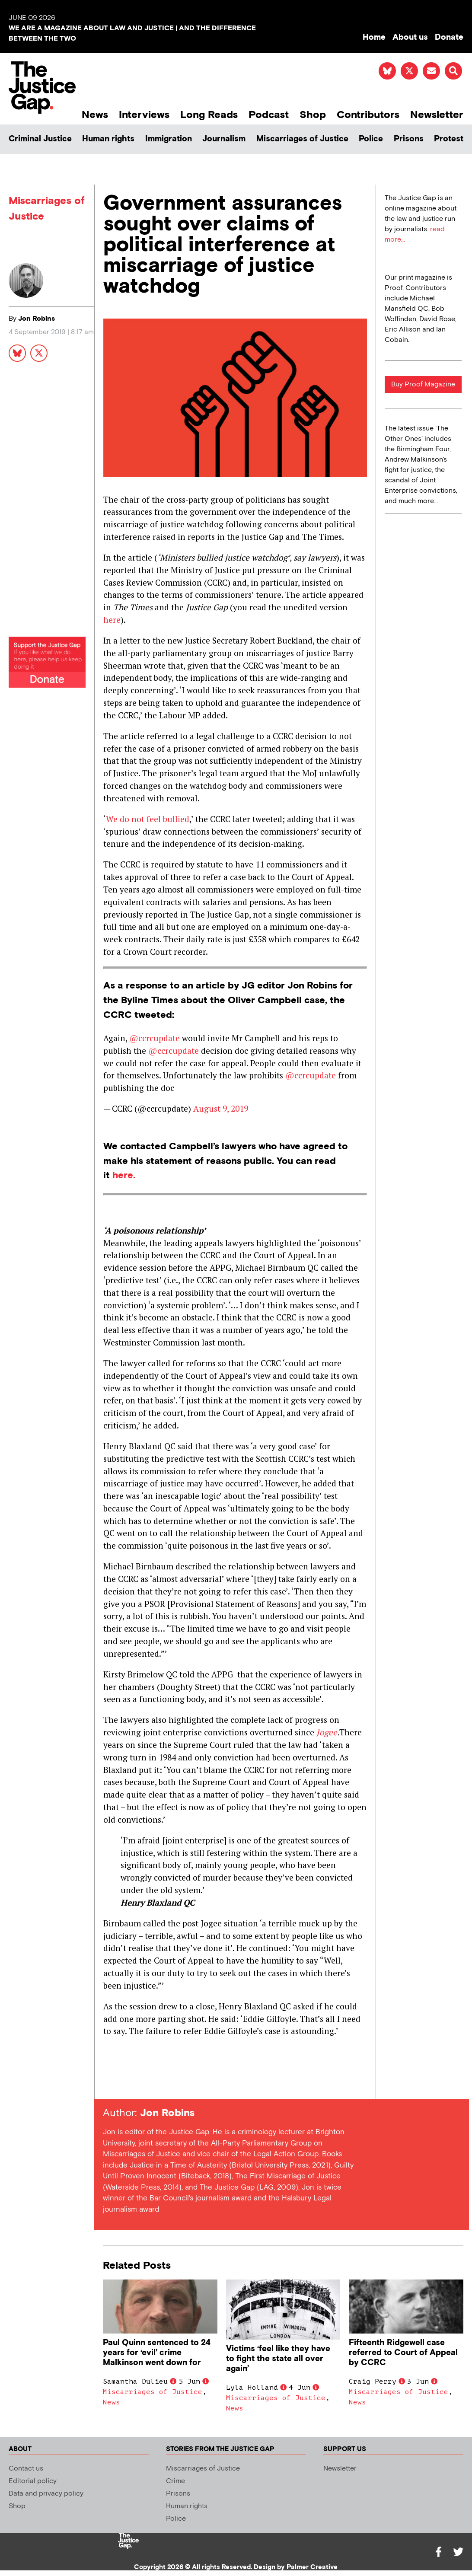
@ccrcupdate (154, 1038)
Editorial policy (33, 2481)
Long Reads (209, 114)
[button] (453, 71)
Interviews (144, 114)
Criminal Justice (40, 139)
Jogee (326, 1732)
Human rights (108, 139)
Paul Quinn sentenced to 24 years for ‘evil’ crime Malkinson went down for (156, 2352)
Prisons (409, 139)
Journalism (224, 139)
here (112, 619)
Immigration (168, 139)
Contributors (368, 114)
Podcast (269, 114)
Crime (175, 2481)
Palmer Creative (312, 2567)
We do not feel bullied (147, 818)
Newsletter (436, 114)
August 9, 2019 (220, 1108)
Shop (313, 114)
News (95, 114)
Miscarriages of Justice (302, 139)
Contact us (26, 2468)
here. (123, 1175)
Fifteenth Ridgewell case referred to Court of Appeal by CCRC (403, 2352)
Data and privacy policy (46, 2493)
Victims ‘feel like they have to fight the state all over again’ (278, 2358)
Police (371, 139)
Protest (448, 139)
